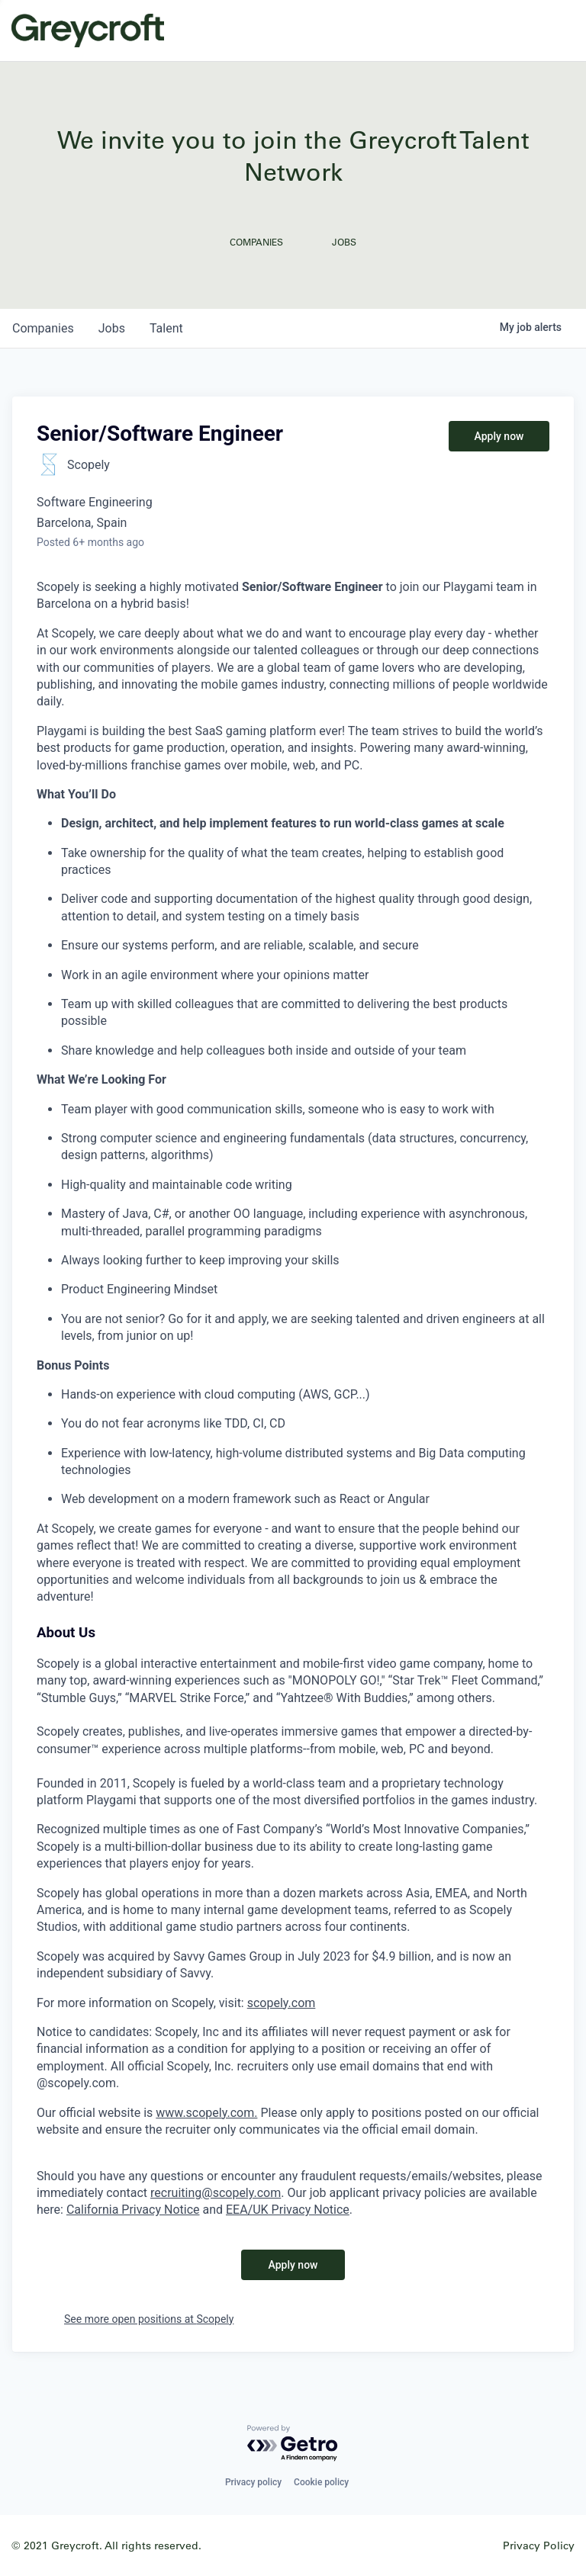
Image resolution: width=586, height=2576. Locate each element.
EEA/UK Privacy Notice (287, 2209)
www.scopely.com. (206, 2112)
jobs (111, 328)
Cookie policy (321, 2482)
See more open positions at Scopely (148, 2319)
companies (43, 328)
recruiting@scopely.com (215, 2193)
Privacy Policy (539, 2545)
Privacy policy (253, 2482)
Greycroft (87, 30)
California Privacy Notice (133, 2209)
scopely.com (281, 2003)
